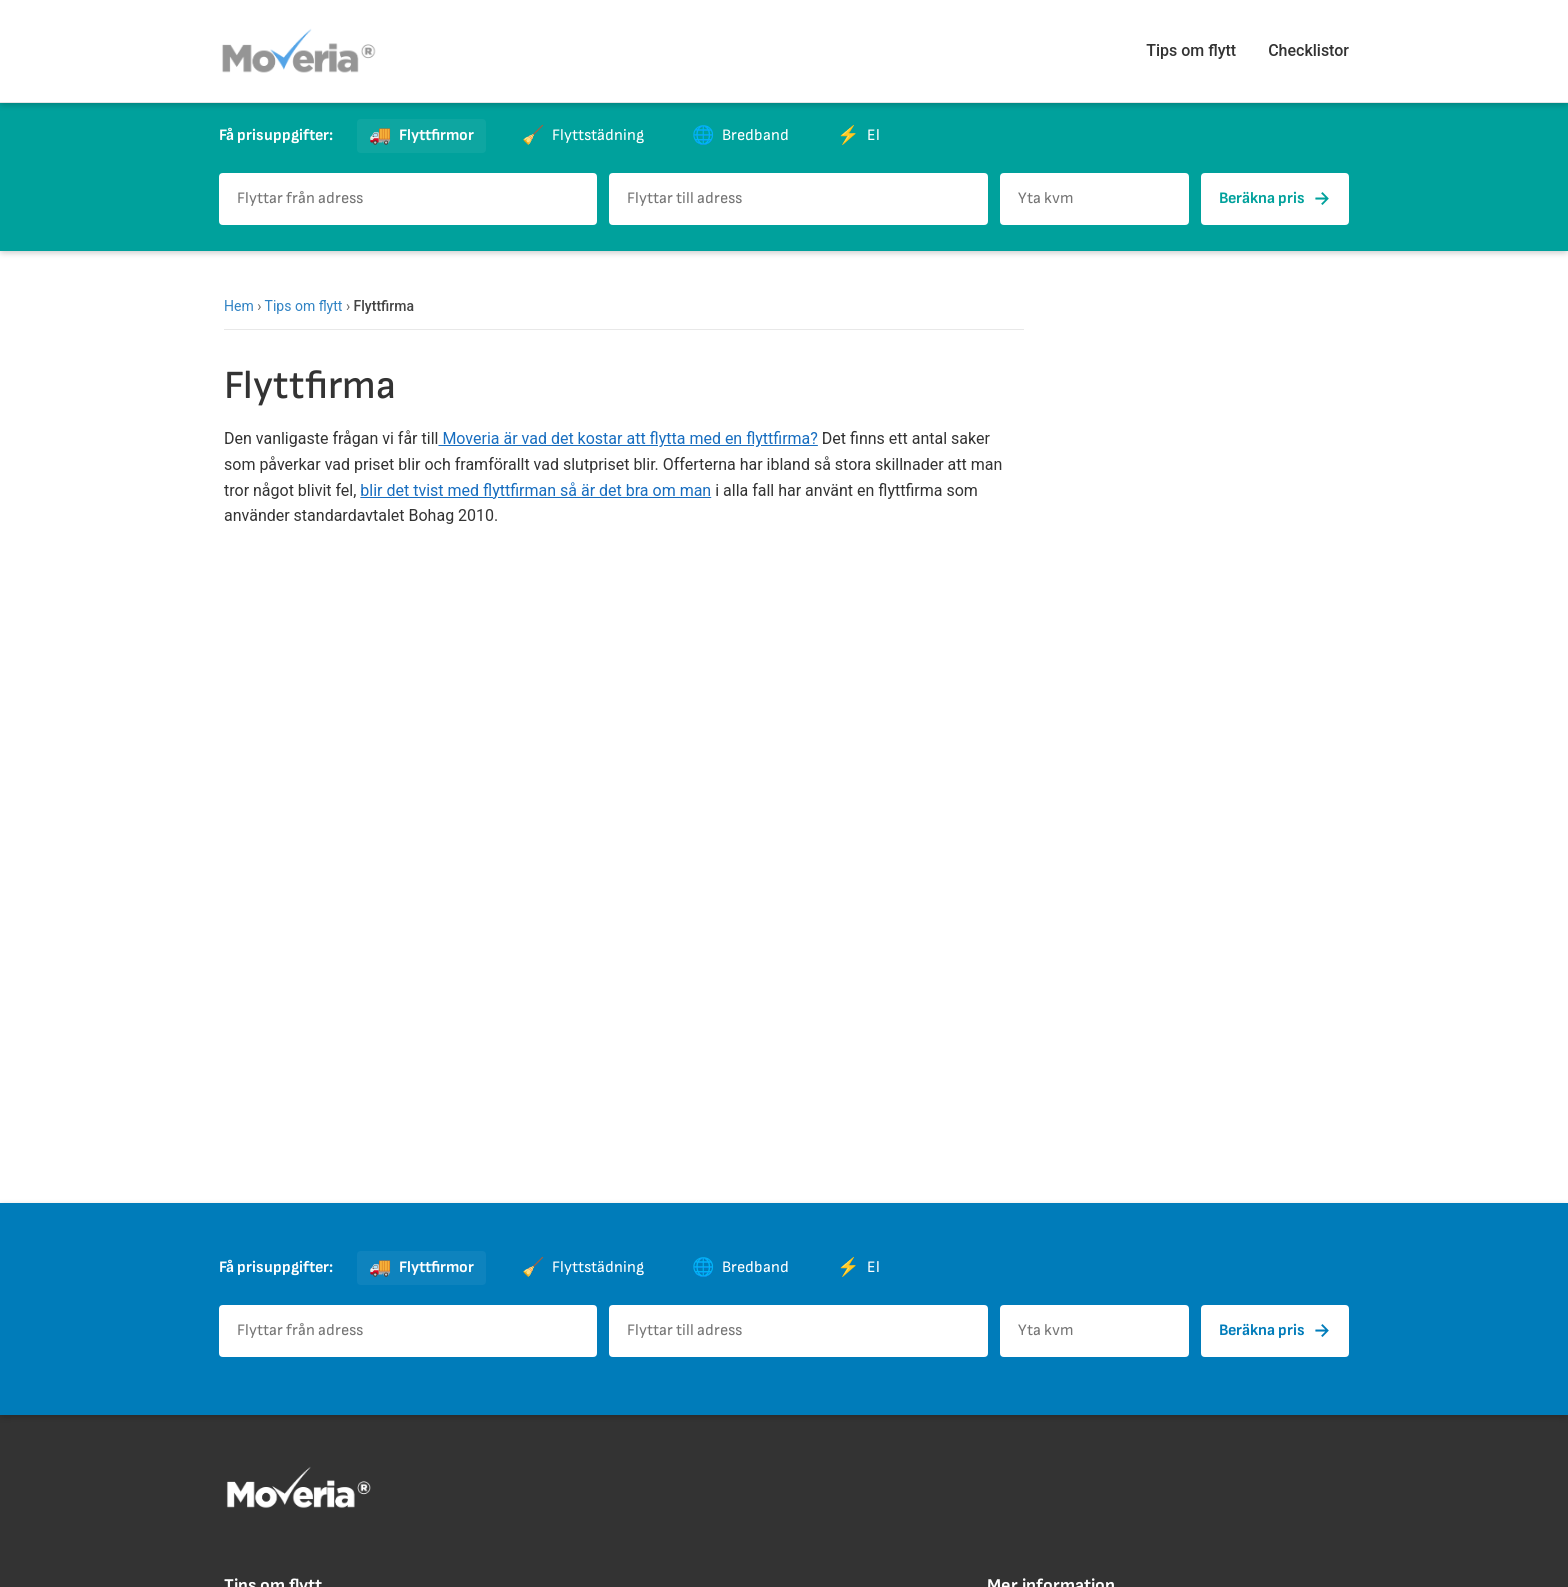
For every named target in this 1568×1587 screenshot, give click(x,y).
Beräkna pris (1275, 199)
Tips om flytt (1191, 50)
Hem (239, 306)
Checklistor (1308, 50)
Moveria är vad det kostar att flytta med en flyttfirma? (627, 438)
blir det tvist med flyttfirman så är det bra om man (535, 490)
